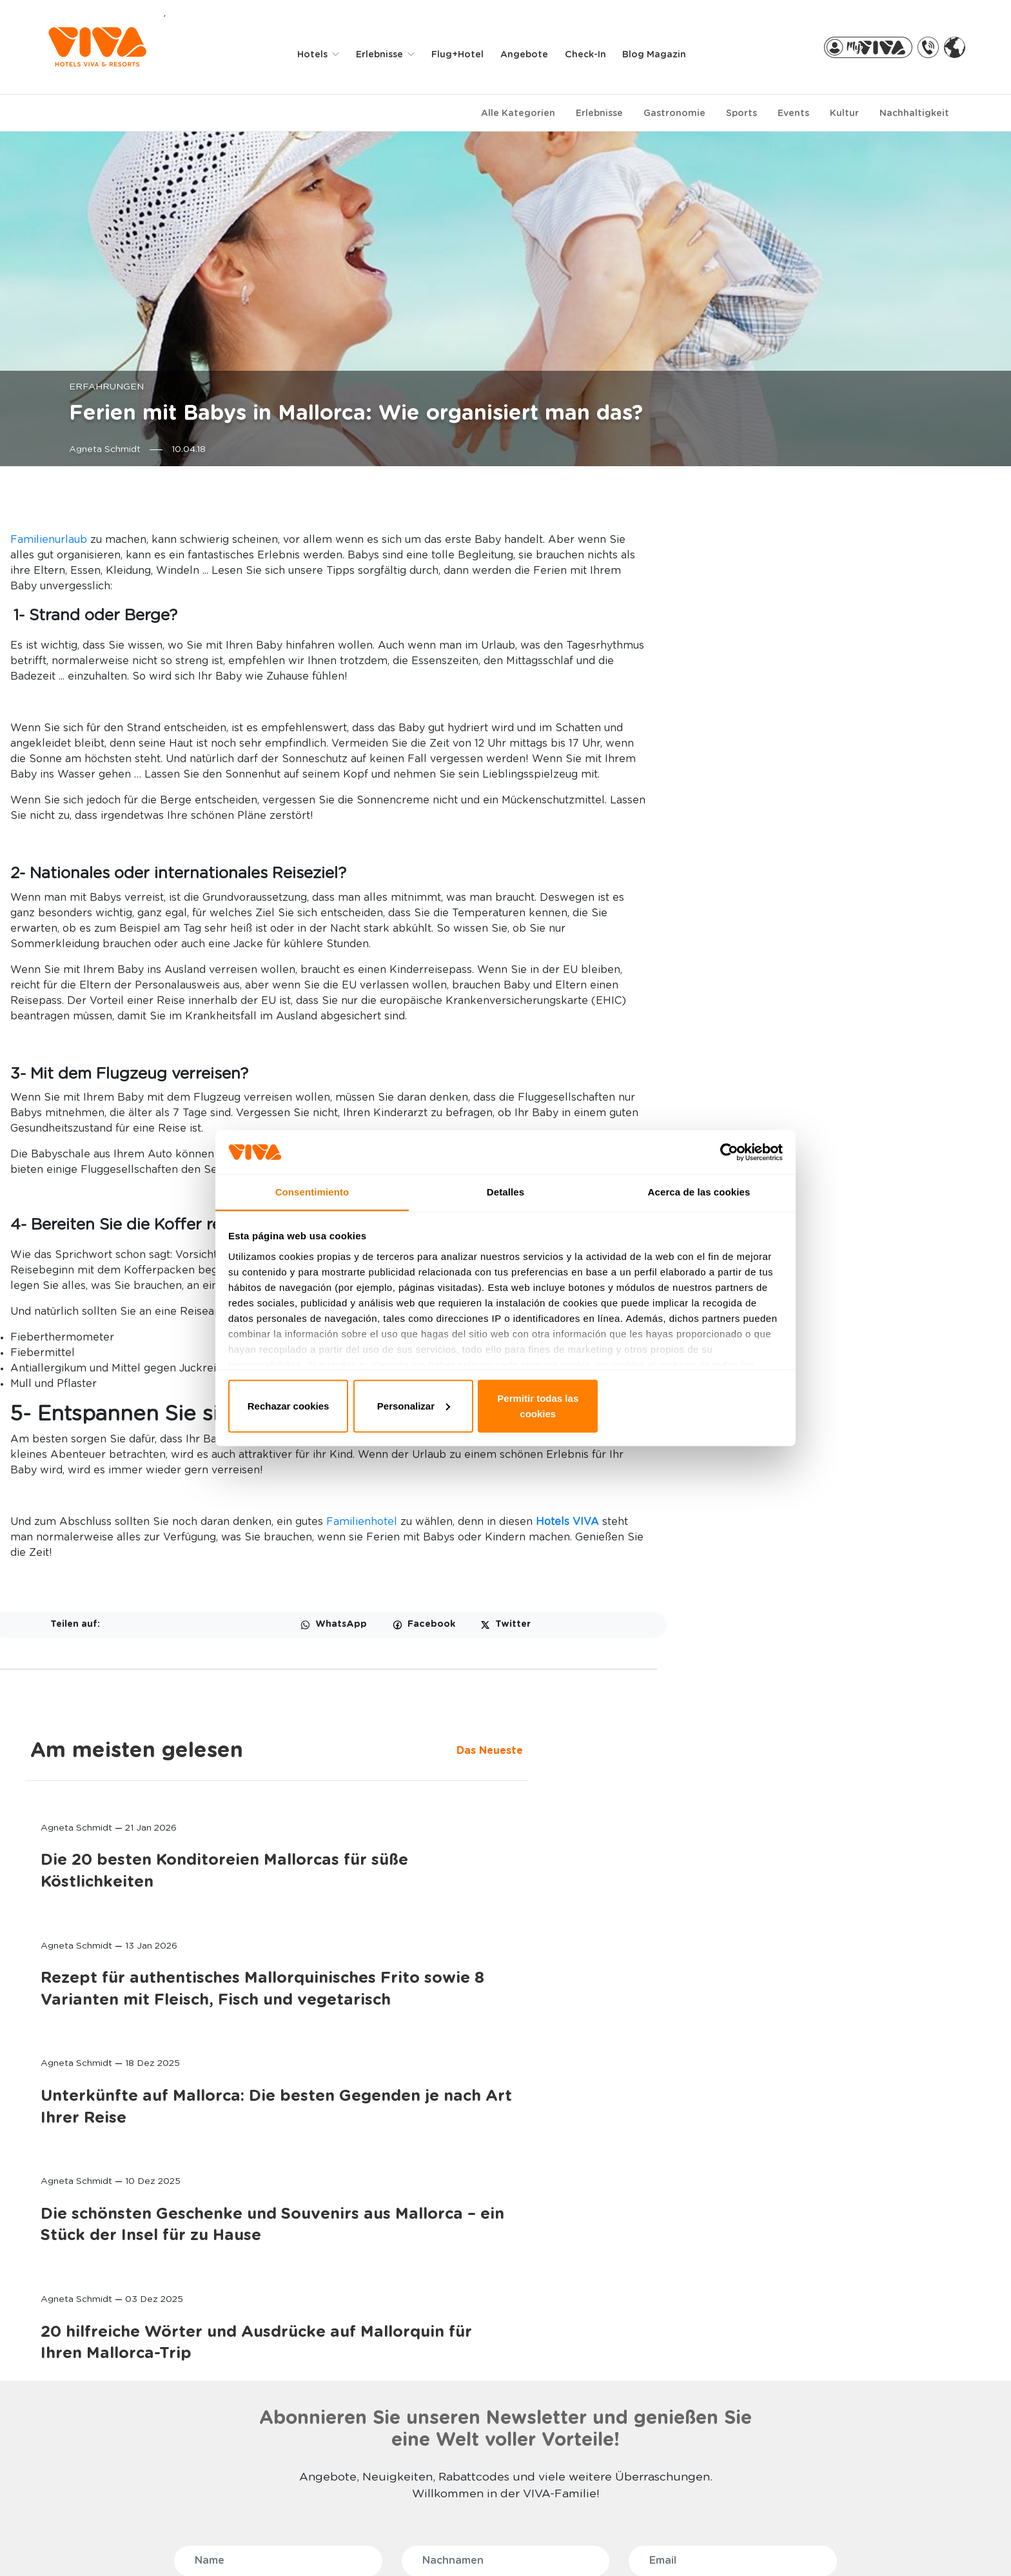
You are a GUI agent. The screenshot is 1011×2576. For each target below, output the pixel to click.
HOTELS (80, 2298)
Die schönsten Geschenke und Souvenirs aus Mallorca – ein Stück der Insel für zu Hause (845, 1110)
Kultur (844, 110)
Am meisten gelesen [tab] (823, 513)
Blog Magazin (660, 52)
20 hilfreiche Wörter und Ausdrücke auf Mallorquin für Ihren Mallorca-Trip (842, 1249)
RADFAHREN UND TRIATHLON (276, 2429)
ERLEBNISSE (270, 2298)
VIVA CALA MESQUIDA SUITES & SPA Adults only (114, 2442)
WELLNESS (262, 2361)
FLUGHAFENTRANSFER (821, 2341)
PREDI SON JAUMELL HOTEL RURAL (119, 2474)
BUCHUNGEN (450, 2298)
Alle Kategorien (518, 110)
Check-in (591, 52)
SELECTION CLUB (276, 2382)
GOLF (250, 2456)
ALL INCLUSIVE (270, 2403)
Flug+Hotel (463, 52)
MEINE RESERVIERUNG (463, 2341)
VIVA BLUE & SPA (96, 2320)
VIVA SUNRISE (89, 2374)
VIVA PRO (437, 2382)
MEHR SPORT (267, 2497)
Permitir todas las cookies (691, 1403)
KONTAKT (615, 2320)
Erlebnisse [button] (386, 52)
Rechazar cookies (320, 1403)
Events (793, 110)
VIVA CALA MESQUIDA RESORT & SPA (107, 2347)
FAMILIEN (258, 2320)
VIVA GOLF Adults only (108, 2415)
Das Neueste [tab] (750, 545)
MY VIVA (435, 2320)
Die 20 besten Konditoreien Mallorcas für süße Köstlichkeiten (836, 669)
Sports (741, 110)
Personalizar (505, 1403)
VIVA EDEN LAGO (97, 2394)
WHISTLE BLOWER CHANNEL (161, 2544)
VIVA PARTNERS (451, 2361)
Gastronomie (674, 110)
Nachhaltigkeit (914, 110)
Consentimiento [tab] (312, 1205)
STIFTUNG (615, 2374)
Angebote (530, 52)
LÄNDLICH (260, 2477)
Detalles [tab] (505, 1205)
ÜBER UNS (621, 2298)
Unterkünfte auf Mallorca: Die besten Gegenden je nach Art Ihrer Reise (844, 970)
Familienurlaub (220, 536)
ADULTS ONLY (269, 2341)
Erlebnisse (599, 110)
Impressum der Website (544, 2544)
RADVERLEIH (799, 2320)
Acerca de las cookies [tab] (699, 1205)
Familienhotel (533, 1688)
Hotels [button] (319, 52)
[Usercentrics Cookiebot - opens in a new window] (725, 1162)
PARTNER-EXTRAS (821, 2298)
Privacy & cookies (426, 2544)
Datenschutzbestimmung (302, 2544)
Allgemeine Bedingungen (678, 2544)
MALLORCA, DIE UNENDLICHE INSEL (656, 2347)
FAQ (69, 2544)
